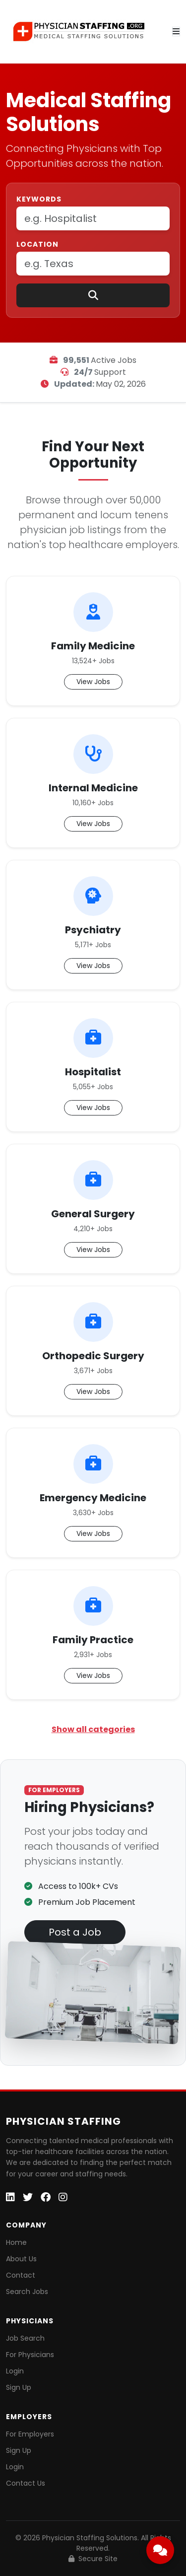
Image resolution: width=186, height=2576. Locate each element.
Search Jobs (27, 2292)
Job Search (25, 2338)
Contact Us (25, 2483)
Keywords (39, 199)
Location (37, 244)
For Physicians (30, 2355)
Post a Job (75, 1932)
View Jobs (93, 682)
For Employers (30, 2434)
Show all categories (93, 1729)
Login (15, 2371)
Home (16, 2242)
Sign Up (18, 2387)
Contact (20, 2275)
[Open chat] (160, 2550)
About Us (21, 2259)
